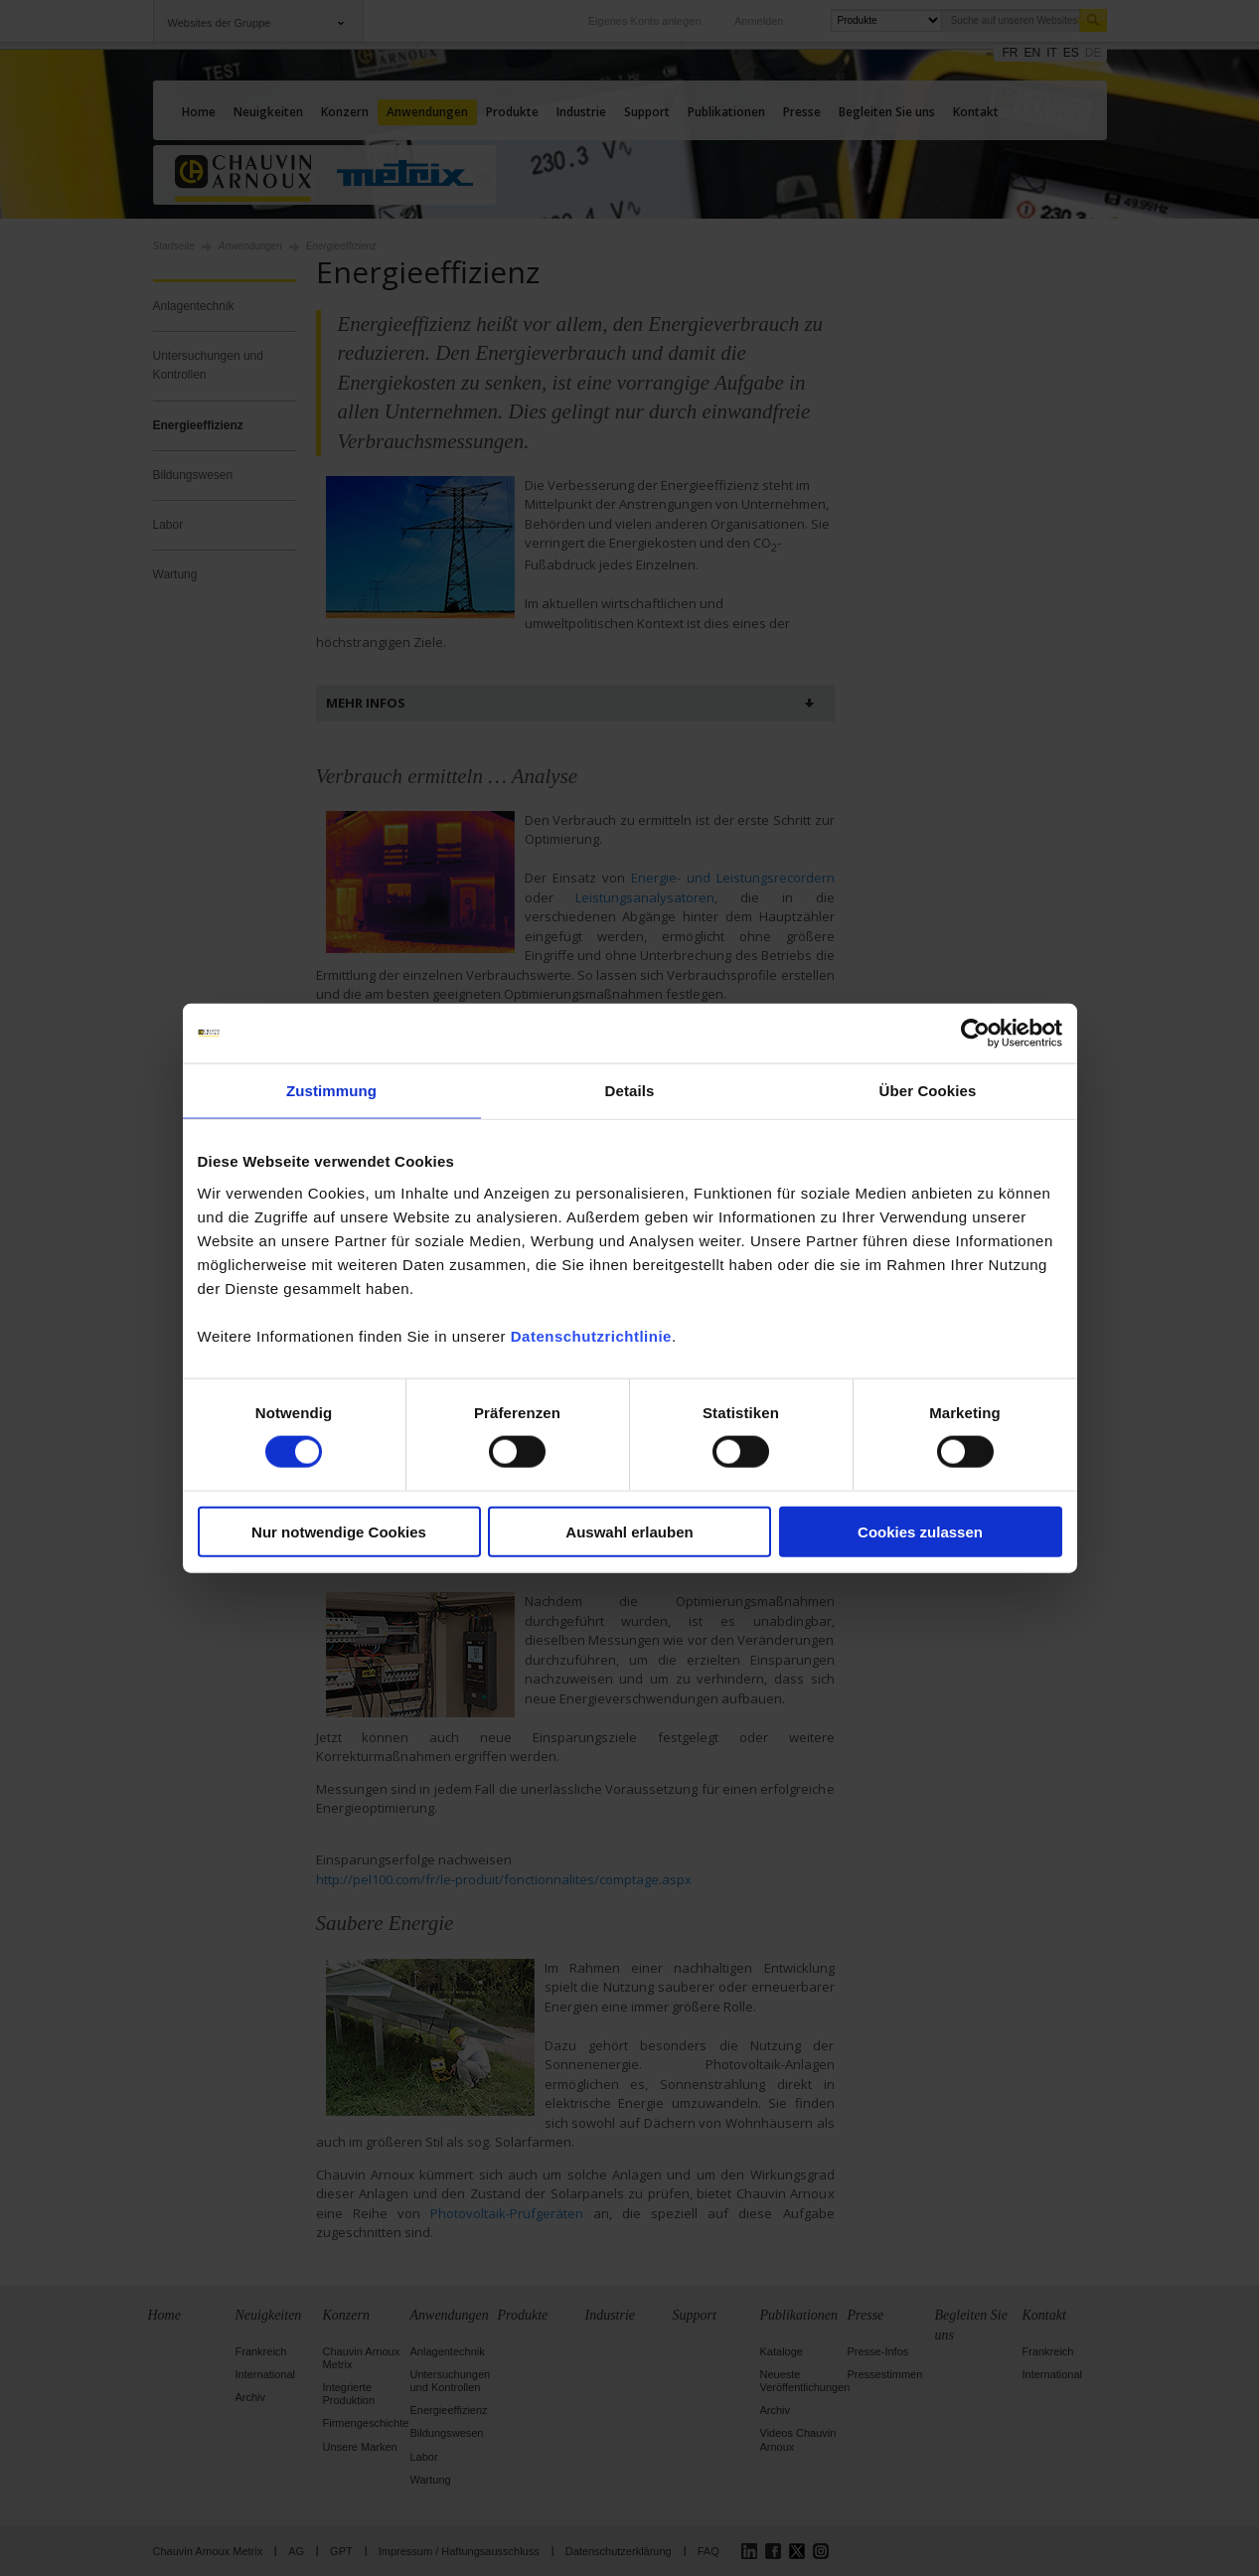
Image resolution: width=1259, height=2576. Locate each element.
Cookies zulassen (920, 1531)
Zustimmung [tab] (331, 1090)
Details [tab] (630, 1090)
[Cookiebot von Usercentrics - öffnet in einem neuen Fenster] (975, 1033)
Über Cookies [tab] (928, 1090)
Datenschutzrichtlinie (591, 1335)
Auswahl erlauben (629, 1531)
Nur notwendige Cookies (338, 1531)
